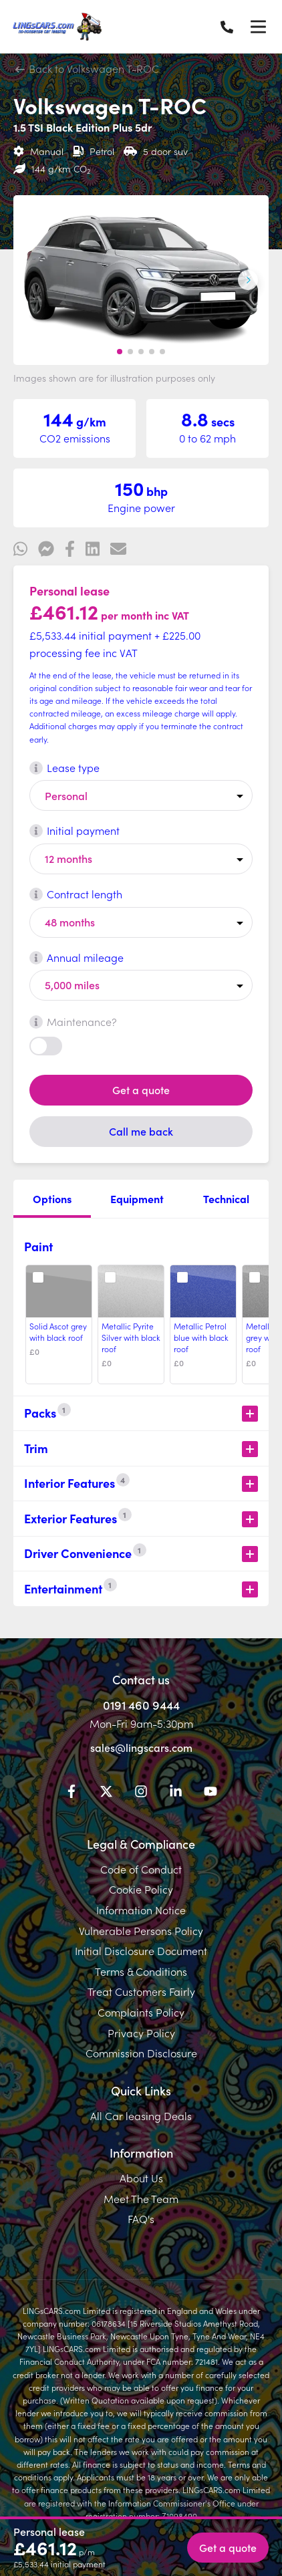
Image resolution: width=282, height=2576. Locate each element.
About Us (141, 2177)
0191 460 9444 (141, 1704)
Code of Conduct (141, 1868)
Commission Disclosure (141, 2052)
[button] (119, 351)
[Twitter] (106, 1793)
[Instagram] (141, 1793)
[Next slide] (248, 280)
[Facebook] (71, 1793)
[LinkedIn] (175, 1793)
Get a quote (141, 1089)
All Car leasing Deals (141, 2115)
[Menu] (258, 26)
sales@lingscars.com (141, 1747)
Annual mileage (76, 957)
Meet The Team (141, 2198)
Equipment (137, 1198)
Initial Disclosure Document (141, 1950)
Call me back (141, 1131)
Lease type (64, 767)
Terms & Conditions (141, 1971)
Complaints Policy (141, 2012)
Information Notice (141, 1909)
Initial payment (74, 830)
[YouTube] (210, 1793)
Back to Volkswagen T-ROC (87, 68)
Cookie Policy (141, 1889)
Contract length (75, 893)
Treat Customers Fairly (141, 1991)
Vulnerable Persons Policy (141, 1930)
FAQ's (141, 2218)
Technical (226, 1198)
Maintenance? (73, 1021)
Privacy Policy (141, 2032)
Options (52, 1198)
